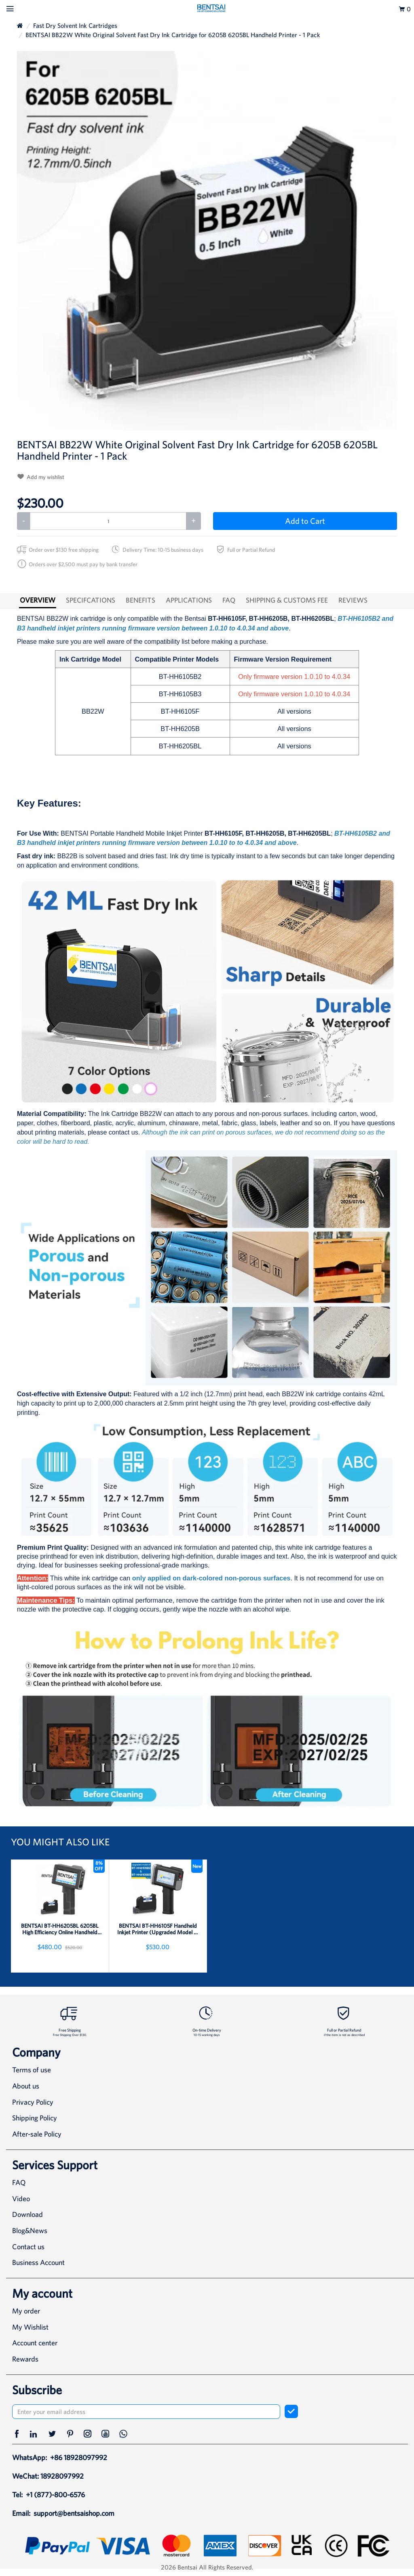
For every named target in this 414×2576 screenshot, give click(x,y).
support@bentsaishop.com (74, 2513)
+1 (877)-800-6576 (55, 2494)
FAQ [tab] (228, 600)
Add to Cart (305, 520)
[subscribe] (291, 2411)
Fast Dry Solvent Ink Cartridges (75, 25)
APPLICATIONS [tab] (189, 600)
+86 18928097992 (78, 2457)
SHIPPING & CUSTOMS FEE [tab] (287, 600)
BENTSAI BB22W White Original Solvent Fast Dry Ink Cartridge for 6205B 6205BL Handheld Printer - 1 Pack (172, 34)
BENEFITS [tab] (140, 600)
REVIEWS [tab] (353, 600)
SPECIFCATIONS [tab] (90, 600)
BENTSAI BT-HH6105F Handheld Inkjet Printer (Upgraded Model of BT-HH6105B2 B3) (157, 1929)
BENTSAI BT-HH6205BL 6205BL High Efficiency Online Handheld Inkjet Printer (60, 1929)
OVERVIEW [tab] (37, 600)
